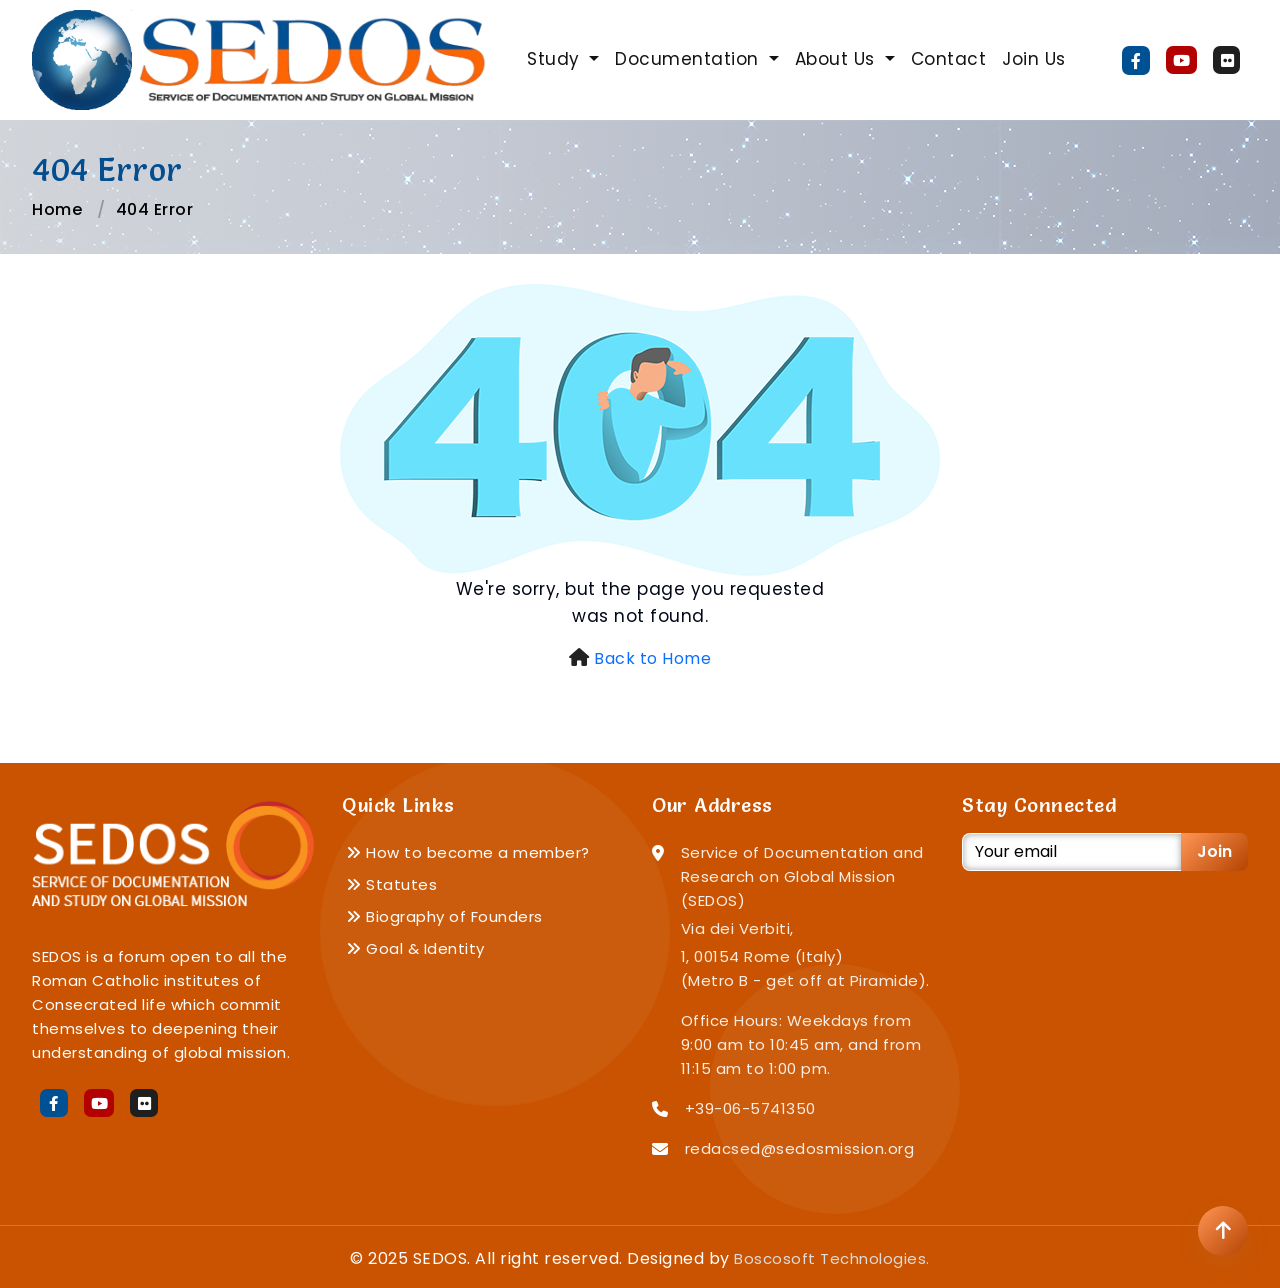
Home (57, 209)
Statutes (391, 884)
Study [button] (556, 59)
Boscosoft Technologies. (832, 1258)
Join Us (1034, 59)
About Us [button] (838, 59)
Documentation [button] (689, 59)
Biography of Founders (444, 916)
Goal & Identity (415, 948)
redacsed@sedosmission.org (800, 1148)
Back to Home (652, 658)
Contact (949, 59)
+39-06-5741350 (750, 1108)
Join (1214, 851)
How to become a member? (468, 852)
